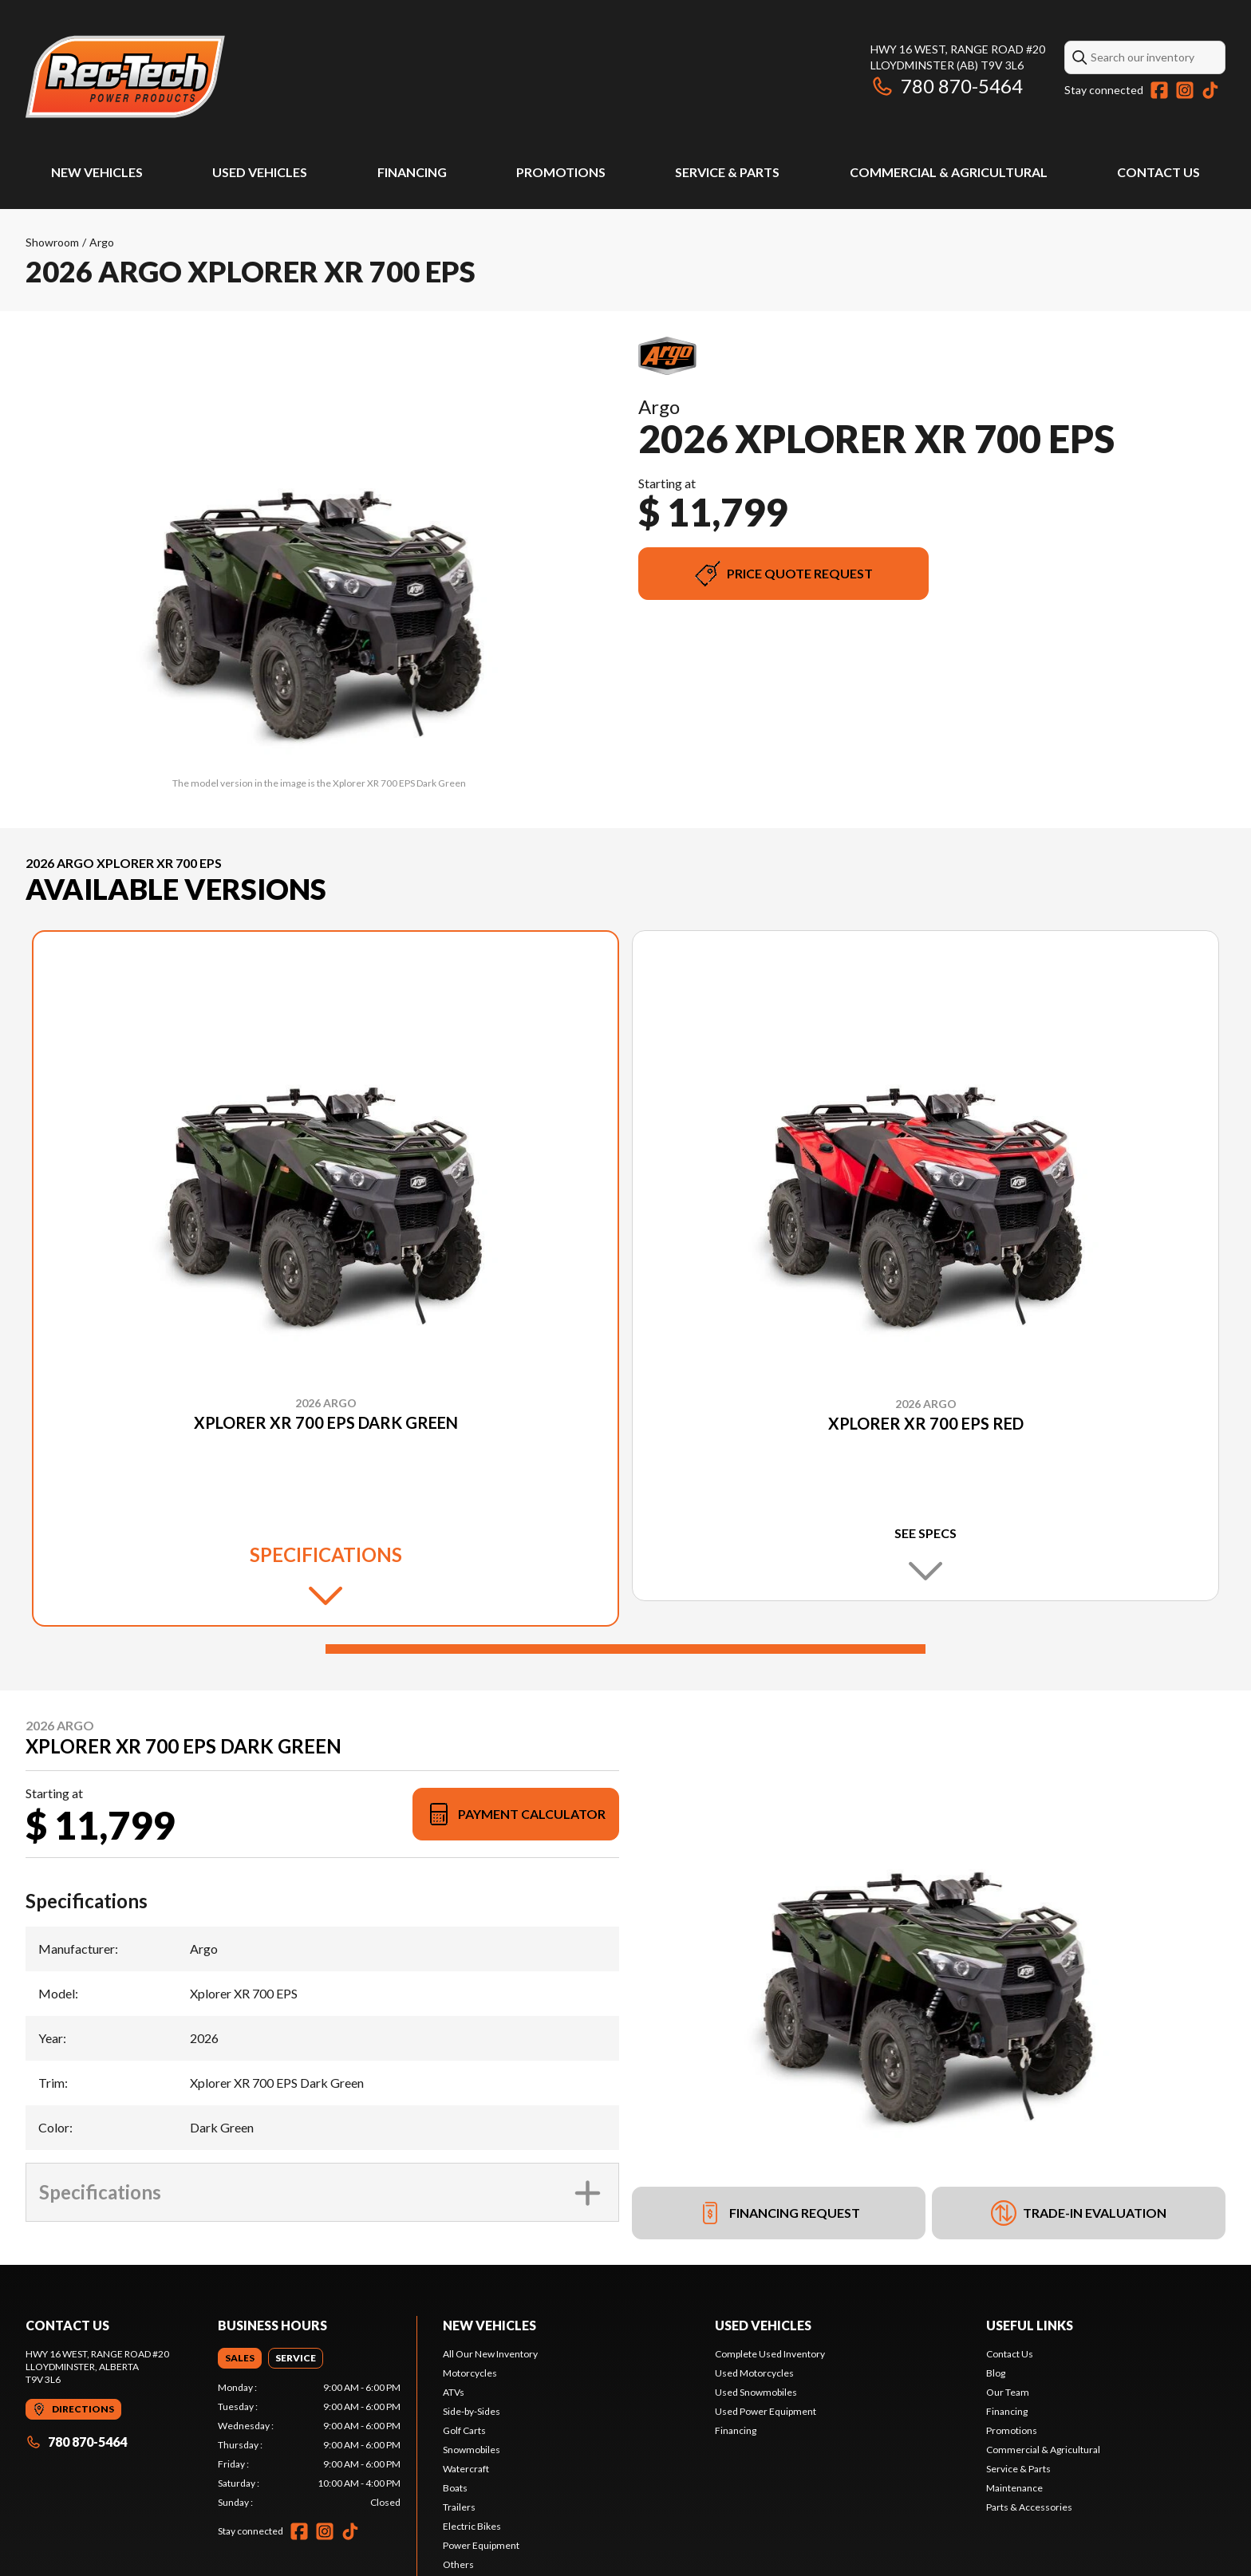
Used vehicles (763, 2325)
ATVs (453, 2392)
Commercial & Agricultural (949, 171)
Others (458, 2564)
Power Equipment (481, 2545)
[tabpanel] (309, 2445)
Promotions (561, 171)
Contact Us (1158, 171)
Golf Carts (464, 2430)
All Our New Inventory (490, 2354)
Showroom (52, 242)
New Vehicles (97, 171)
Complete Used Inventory (770, 2354)
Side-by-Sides (471, 2411)
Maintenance (1014, 2488)
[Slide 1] (625, 1649)
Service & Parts (727, 171)
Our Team (1007, 2392)
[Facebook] (1159, 90)
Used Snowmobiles (756, 2392)
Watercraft (466, 2469)
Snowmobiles (471, 2450)
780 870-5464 (946, 85)
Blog (995, 2373)
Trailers (459, 2507)
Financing (412, 171)
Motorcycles (470, 2373)
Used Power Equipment (765, 2411)
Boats (455, 2488)
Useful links (1029, 2325)
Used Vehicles (259, 171)
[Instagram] (1184, 90)
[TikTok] (1210, 90)
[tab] (240, 2358)
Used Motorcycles (754, 2373)
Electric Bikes (472, 2526)
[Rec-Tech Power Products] (125, 77)
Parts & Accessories (1029, 2507)
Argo (101, 242)
